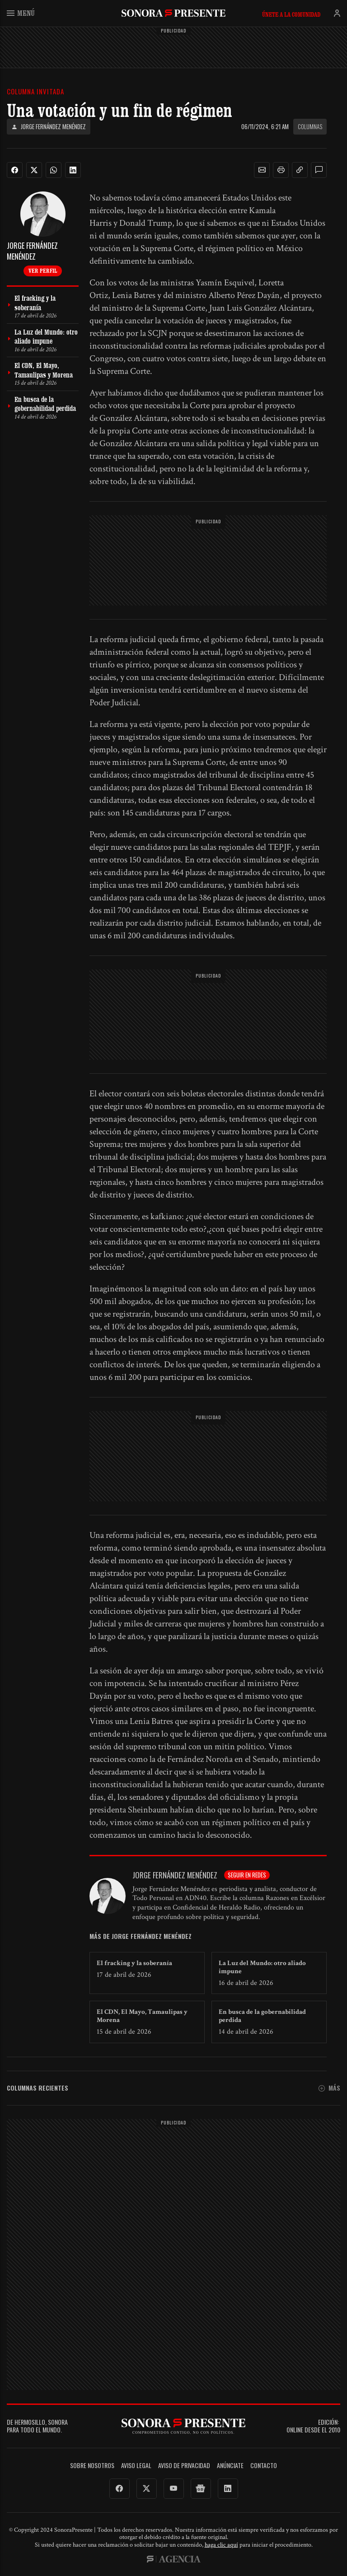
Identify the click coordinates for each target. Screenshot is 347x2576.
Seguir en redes (247, 1874)
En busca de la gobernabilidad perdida (262, 2016)
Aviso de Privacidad (184, 2465)
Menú (21, 13)
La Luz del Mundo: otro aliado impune (262, 1967)
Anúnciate (230, 2465)
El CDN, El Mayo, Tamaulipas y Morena (142, 2016)
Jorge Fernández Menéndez (48, 126)
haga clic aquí (221, 2545)
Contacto (263, 2465)
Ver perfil (42, 270)
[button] (262, 170)
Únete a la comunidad (291, 14)
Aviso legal (136, 2465)
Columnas (310, 126)
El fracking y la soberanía (134, 1963)
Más (329, 2088)
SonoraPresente (173, 13)
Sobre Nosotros (92, 2465)
